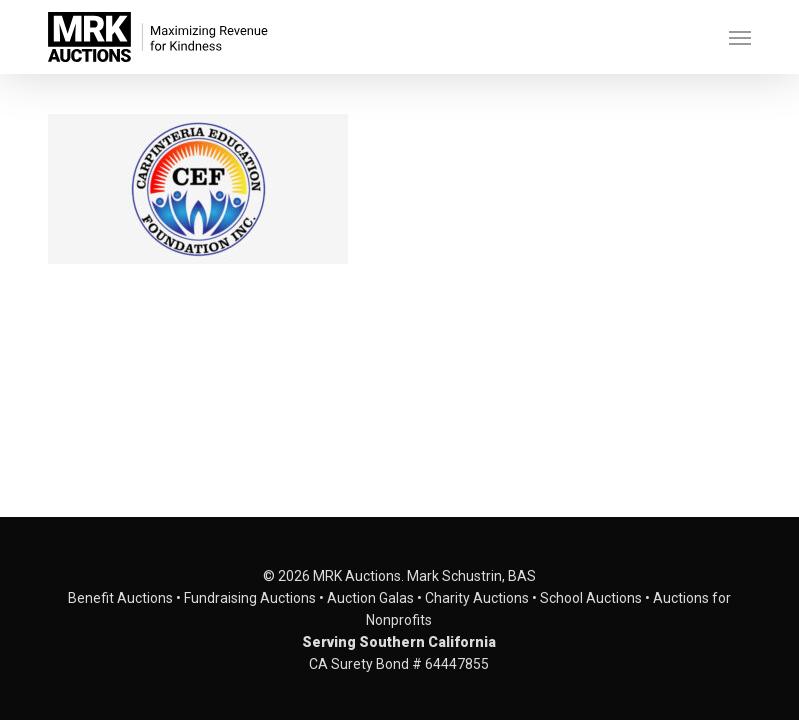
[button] (740, 37)
